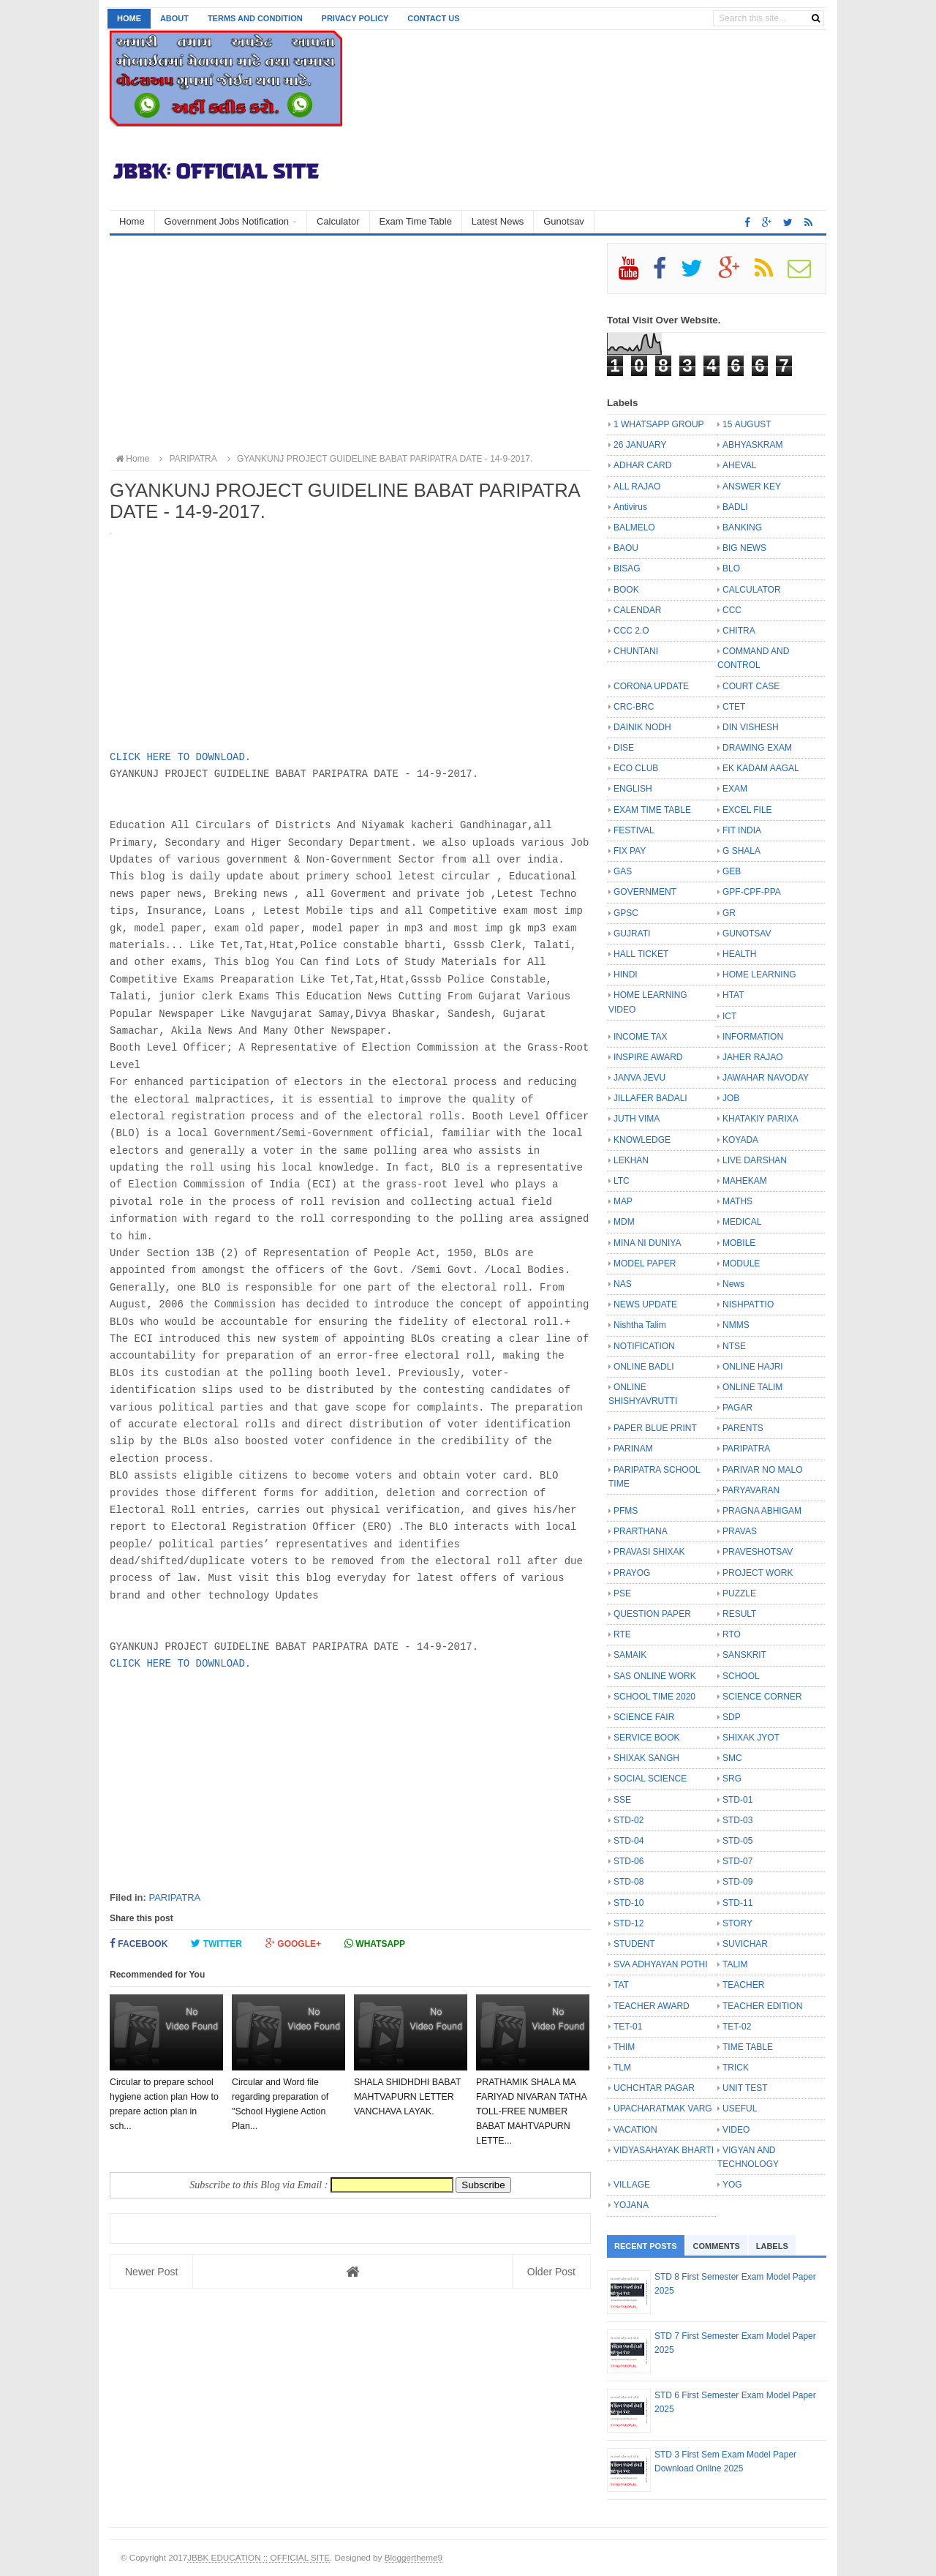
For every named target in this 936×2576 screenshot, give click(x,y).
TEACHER (743, 1985)
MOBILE (738, 1243)
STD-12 (629, 1923)
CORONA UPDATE (651, 686)
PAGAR (737, 1407)
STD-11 (737, 1903)
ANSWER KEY (751, 486)
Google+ (293, 1943)
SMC (732, 1758)
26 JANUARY (640, 445)
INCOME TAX (641, 1037)
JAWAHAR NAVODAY (765, 1078)
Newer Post (151, 2272)
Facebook (138, 1943)
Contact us (433, 18)
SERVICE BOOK (646, 1737)
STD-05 (737, 1841)
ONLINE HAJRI (752, 1367)
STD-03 (737, 1820)
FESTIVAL (634, 830)
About (174, 18)
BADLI (735, 507)
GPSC (626, 913)
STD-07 (737, 1861)
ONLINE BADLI (644, 1367)
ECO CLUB (636, 768)
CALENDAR (637, 610)
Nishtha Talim (640, 1325)
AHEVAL (739, 465)
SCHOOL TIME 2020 (654, 1696)
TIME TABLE (747, 2047)
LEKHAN (631, 1160)
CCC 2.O (631, 631)
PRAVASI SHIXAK (649, 1552)
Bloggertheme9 (413, 2557)
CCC (731, 610)
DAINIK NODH (642, 727)
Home (129, 18)
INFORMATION (752, 1037)
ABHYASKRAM (752, 445)
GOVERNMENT (645, 892)
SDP (731, 1717)
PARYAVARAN (751, 1490)
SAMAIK (630, 1655)
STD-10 (629, 1903)
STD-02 (629, 1820)
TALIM (734, 1964)
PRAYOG (632, 1573)
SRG (731, 1778)
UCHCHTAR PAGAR (654, 2088)
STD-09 (737, 1882)
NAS (623, 1284)
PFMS (626, 1511)
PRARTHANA (641, 1531)
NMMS (736, 1325)
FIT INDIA (741, 830)
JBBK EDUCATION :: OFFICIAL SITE (258, 2557)
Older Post (551, 2272)
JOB (730, 1098)
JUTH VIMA (637, 1119)
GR (729, 913)
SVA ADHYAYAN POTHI (660, 1964)
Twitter (216, 1943)
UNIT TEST (745, 2088)
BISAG (627, 568)
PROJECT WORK (757, 1573)
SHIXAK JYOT (751, 1737)
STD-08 (629, 1882)
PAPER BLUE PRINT (655, 1428)
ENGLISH (633, 789)
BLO (731, 568)
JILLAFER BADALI (650, 1098)
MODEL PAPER (645, 1263)
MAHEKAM (744, 1181)
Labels (772, 2246)
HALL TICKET (641, 954)
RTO (731, 1634)
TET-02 (736, 2026)
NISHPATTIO (748, 1304)
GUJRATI (632, 933)
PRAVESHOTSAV (757, 1552)
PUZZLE (739, 1593)
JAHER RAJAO (752, 1057)
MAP (623, 1201)
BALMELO (634, 527)
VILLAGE (632, 2184)
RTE (622, 1634)
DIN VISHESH (750, 727)
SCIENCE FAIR (644, 1717)
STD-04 (629, 1841)
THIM (624, 2047)
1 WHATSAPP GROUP (659, 424)
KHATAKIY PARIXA (760, 1119)
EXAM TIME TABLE (652, 810)
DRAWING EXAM (757, 748)
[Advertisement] (350, 345)
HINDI (626, 974)
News (733, 1284)
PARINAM (633, 1448)
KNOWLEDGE (642, 1140)
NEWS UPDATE (645, 1304)
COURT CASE (751, 686)
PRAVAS (739, 1531)
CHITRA (738, 631)
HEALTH (739, 954)
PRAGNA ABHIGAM (761, 1511)
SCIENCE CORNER (762, 1696)
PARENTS (742, 1428)
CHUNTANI (636, 651)
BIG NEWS (744, 548)
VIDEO (736, 2130)
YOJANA (631, 2205)
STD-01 (737, 1800)
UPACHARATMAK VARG (663, 2108)
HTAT (733, 995)
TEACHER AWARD (652, 2006)
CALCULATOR (751, 590)
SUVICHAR (745, 1944)
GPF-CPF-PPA (751, 892)
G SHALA (741, 851)
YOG (732, 2184)
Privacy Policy (355, 18)
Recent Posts (645, 2246)
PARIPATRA (174, 1897)
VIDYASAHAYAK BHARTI (664, 2150)
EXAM (734, 789)
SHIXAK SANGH (646, 1758)
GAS (623, 871)
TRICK (735, 2067)
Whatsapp (374, 1943)
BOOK (626, 590)
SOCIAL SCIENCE (650, 1778)
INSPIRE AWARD (648, 1057)
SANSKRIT (744, 1655)
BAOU (626, 548)
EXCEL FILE (747, 810)
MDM (624, 1222)
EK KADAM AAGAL (760, 768)
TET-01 (628, 2026)
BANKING (742, 527)
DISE (624, 748)
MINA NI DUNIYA (647, 1243)
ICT (729, 1016)
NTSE (734, 1346)
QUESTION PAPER (652, 1614)
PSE (622, 1593)
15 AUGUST (746, 424)
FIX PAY (630, 851)
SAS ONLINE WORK (655, 1676)
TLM (622, 2067)
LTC (622, 1181)
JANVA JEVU (639, 1078)
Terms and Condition (255, 18)
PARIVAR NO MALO (762, 1470)
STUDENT (634, 1944)
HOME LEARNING (759, 974)
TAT (621, 1985)
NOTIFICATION (644, 1346)
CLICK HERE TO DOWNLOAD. (180, 757)
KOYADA (740, 1140)
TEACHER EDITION (762, 2006)
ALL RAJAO (637, 486)
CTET (733, 707)
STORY (737, 1923)
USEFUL (739, 2108)
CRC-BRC (634, 707)
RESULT (739, 1614)
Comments (716, 2246)
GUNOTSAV (746, 933)
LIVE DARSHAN (754, 1160)
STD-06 (629, 1861)
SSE (622, 1800)
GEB (731, 871)
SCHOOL (741, 1676)
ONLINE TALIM (752, 1387)
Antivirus (630, 507)
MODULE (741, 1263)
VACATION (635, 2130)
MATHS (737, 1201)
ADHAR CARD (642, 465)
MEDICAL (741, 1222)
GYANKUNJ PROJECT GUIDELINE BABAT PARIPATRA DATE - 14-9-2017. (377, 459)
